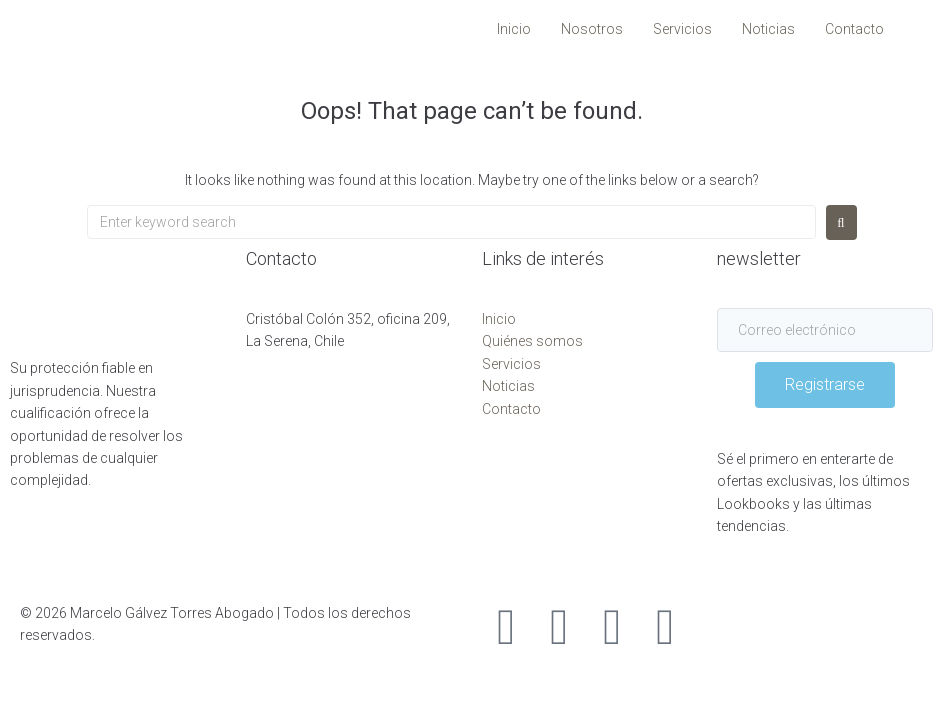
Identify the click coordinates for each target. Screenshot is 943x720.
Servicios (511, 364)
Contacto (511, 409)
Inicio (499, 319)
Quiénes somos (532, 341)
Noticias (508, 386)
